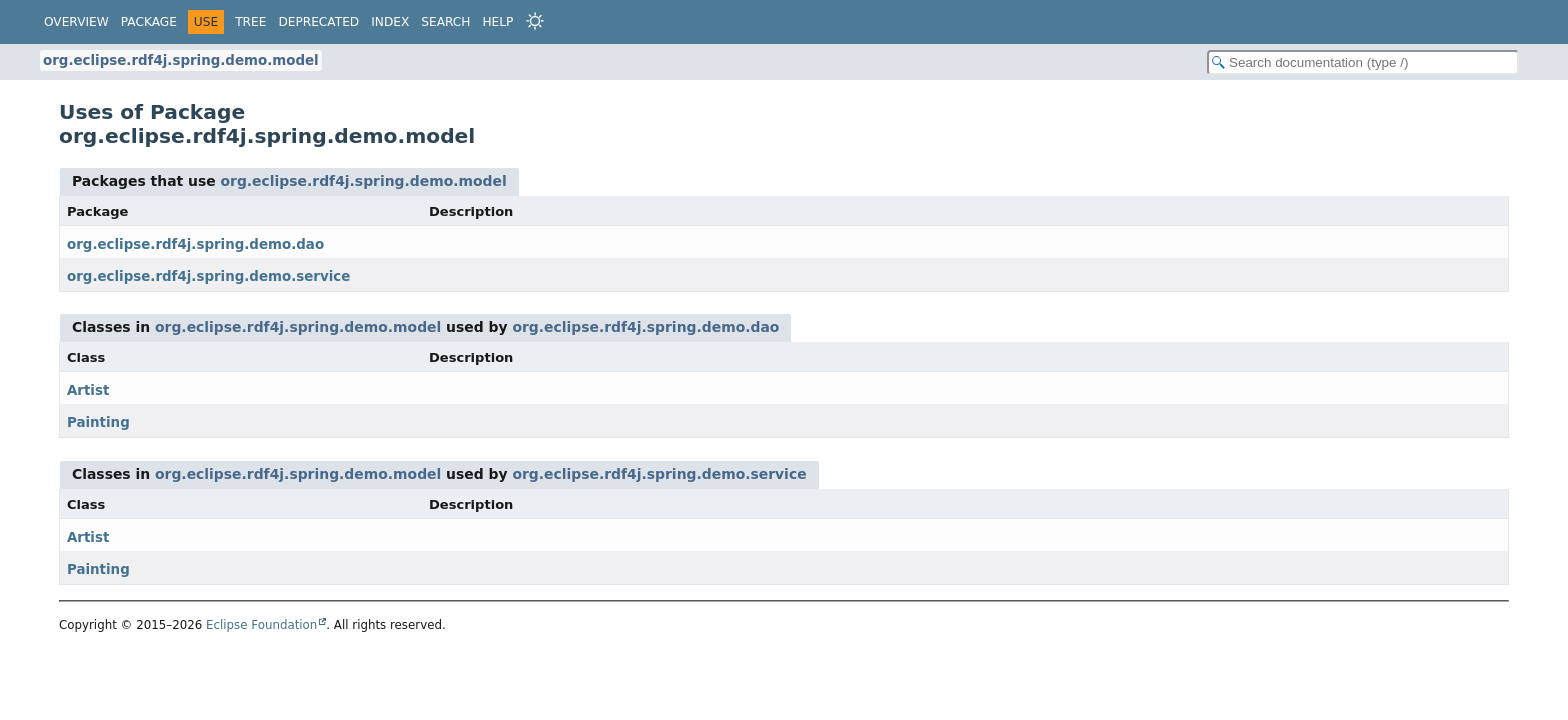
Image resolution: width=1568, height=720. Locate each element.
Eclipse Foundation (261, 625)
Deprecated (318, 22)
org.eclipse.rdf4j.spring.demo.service (208, 276)
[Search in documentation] (1363, 62)
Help (497, 22)
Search (445, 22)
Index (390, 22)
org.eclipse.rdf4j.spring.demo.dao (195, 244)
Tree (250, 22)
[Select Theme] (535, 21)
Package (149, 22)
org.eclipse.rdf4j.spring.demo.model (181, 60)
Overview (76, 22)
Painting (98, 422)
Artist (88, 390)
